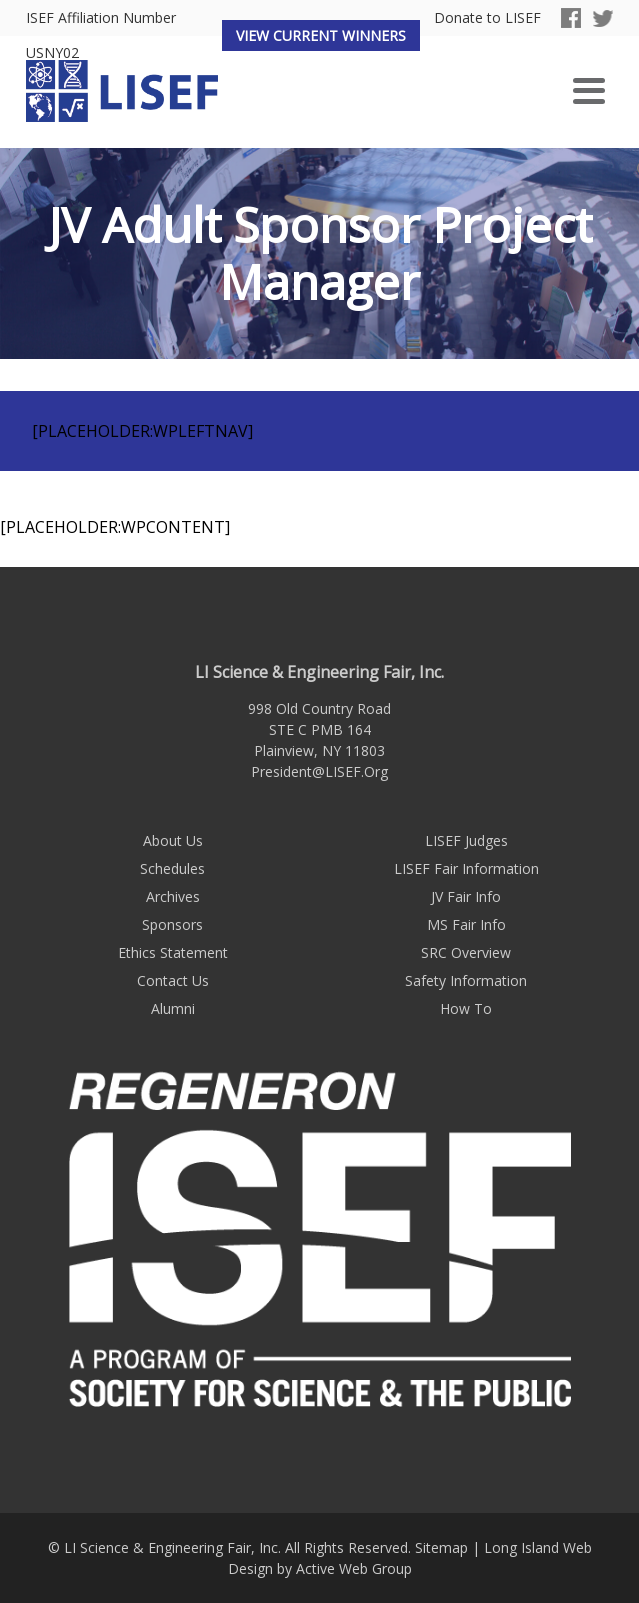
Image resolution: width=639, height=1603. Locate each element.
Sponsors (172, 924)
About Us (173, 840)
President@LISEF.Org (319, 771)
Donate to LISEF (487, 18)
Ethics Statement (173, 952)
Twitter (603, 18)
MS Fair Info (466, 924)
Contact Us (173, 980)
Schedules (172, 868)
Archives (173, 896)
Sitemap (441, 1547)
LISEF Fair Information (466, 868)
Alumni (173, 1008)
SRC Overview (466, 952)
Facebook (571, 18)
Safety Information (466, 980)
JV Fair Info (466, 896)
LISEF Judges (466, 840)
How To (466, 1008)
